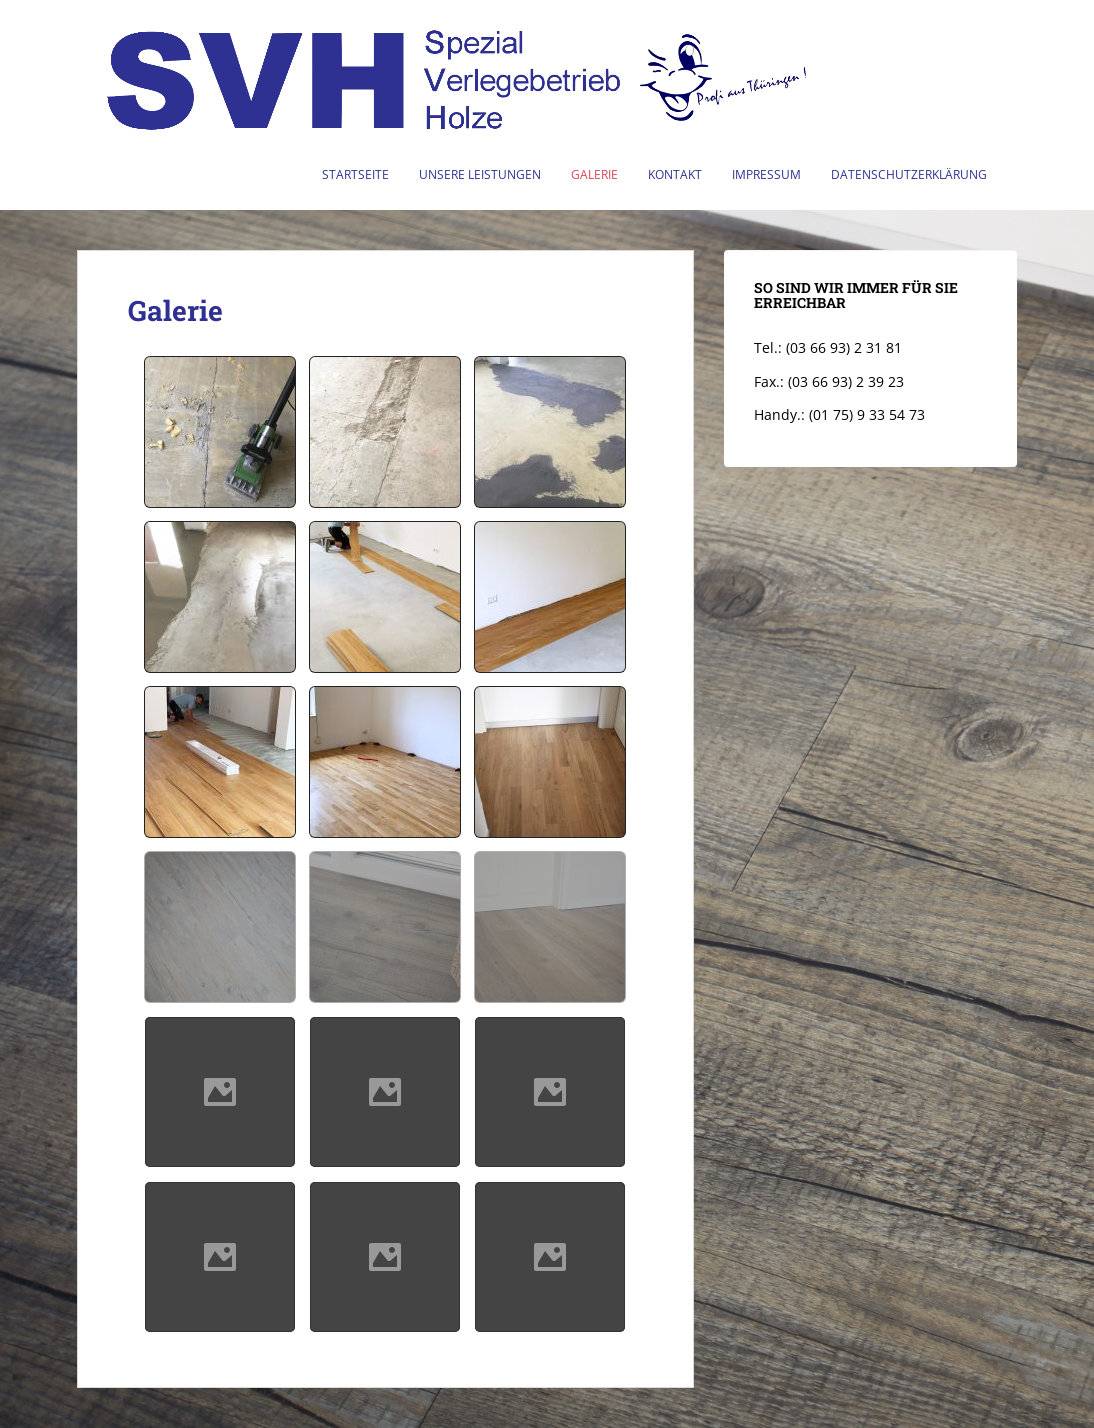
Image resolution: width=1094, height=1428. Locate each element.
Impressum (766, 174)
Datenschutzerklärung (909, 174)
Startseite (355, 174)
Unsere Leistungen (480, 174)
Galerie (594, 174)
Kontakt (675, 174)
